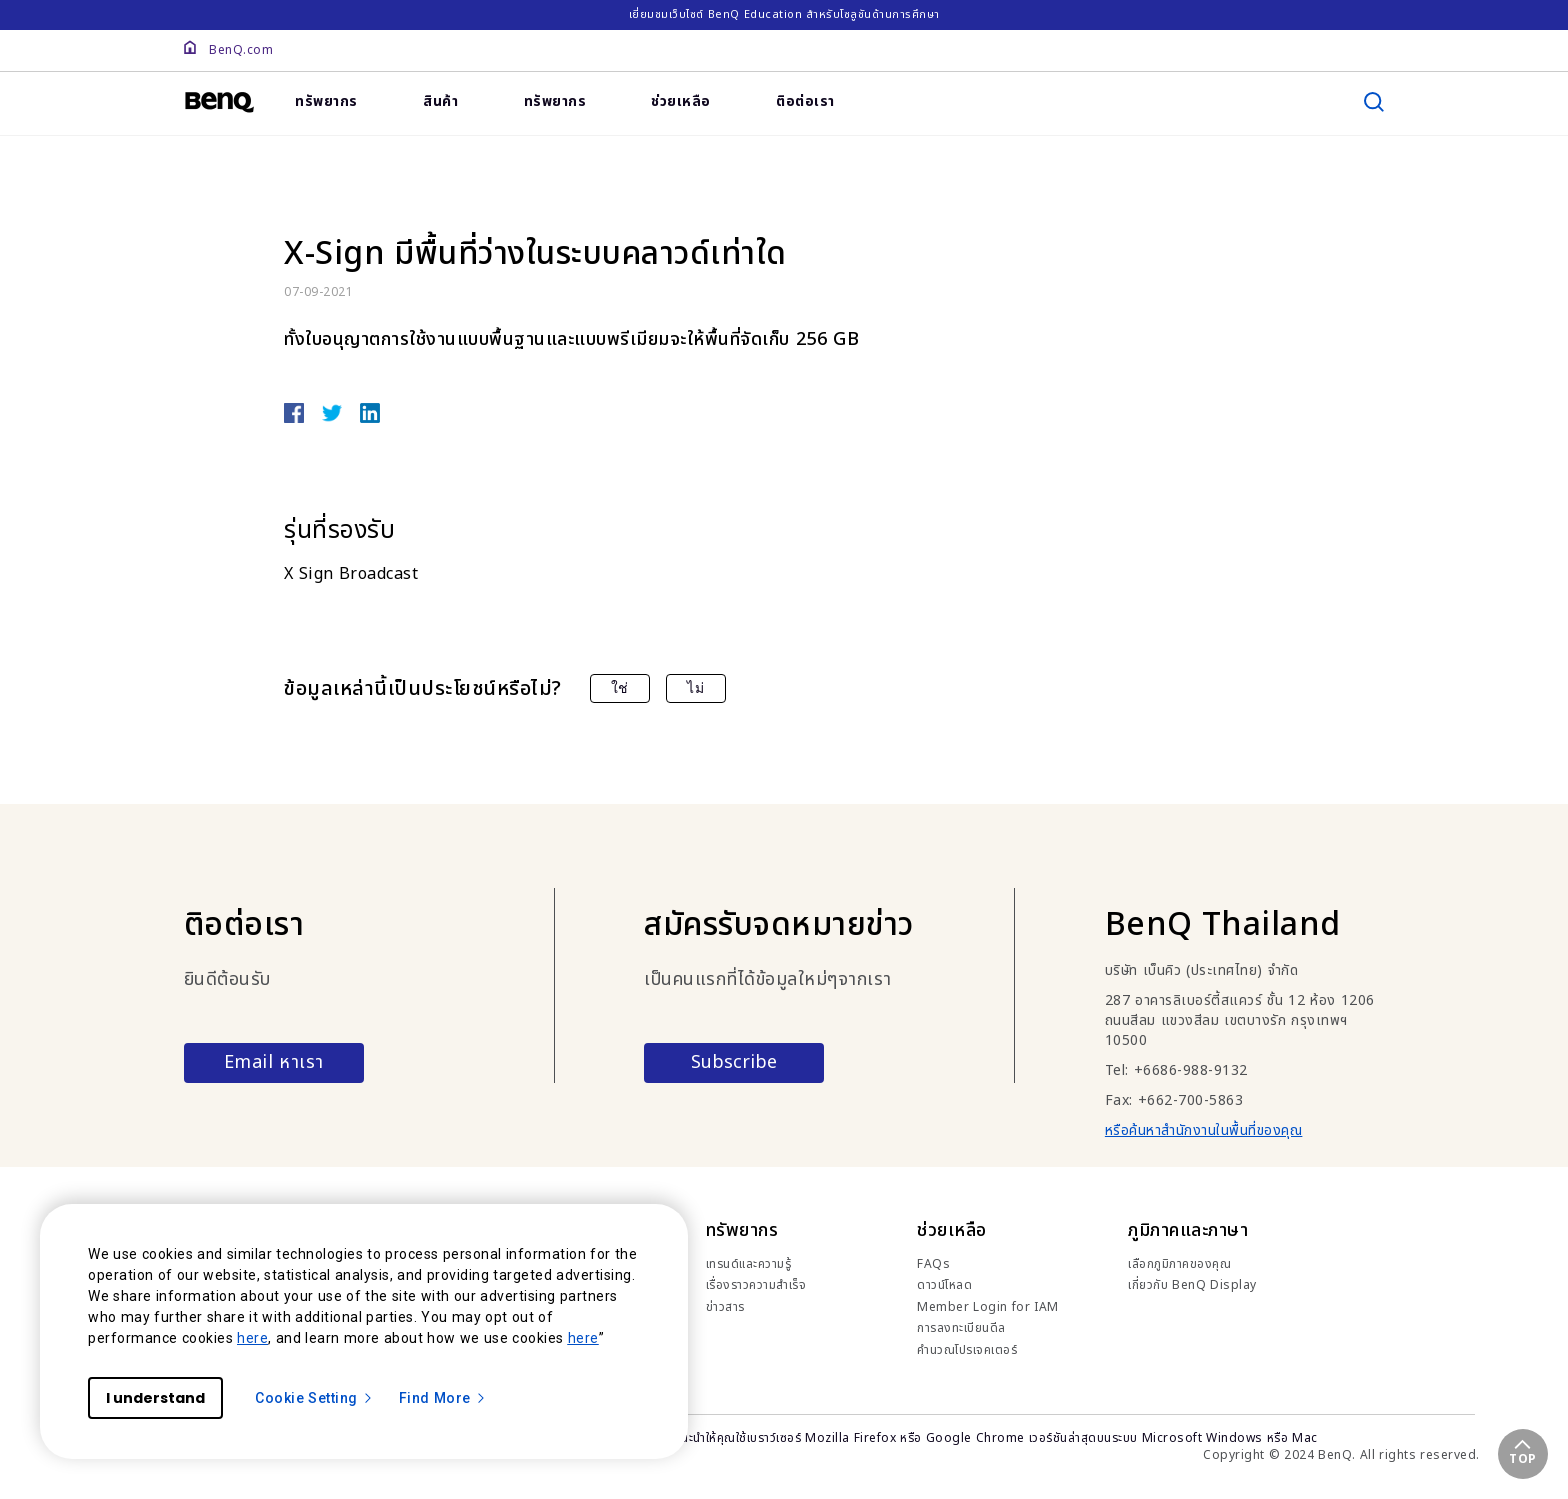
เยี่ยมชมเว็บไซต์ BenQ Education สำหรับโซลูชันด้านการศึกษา (784, 14)
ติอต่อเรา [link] (805, 101)
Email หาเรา (274, 1062)
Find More (443, 1398)
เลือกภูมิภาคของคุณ (1179, 1264)
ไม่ (695, 688)
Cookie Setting (314, 1398)
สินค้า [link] (440, 101)
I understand (155, 1398)
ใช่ (620, 688)
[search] (1374, 102)
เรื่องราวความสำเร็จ (756, 1285)
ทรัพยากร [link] (326, 101)
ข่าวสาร (725, 1307)
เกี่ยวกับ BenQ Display (1192, 1285)
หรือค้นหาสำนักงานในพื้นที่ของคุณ (1204, 1130)
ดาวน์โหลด (944, 1285)
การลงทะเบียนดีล (961, 1328)
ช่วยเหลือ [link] (681, 101)
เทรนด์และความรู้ (749, 1264)
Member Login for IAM (988, 1307)
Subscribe (734, 1062)
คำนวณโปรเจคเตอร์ (967, 1350)
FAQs (933, 1264)
